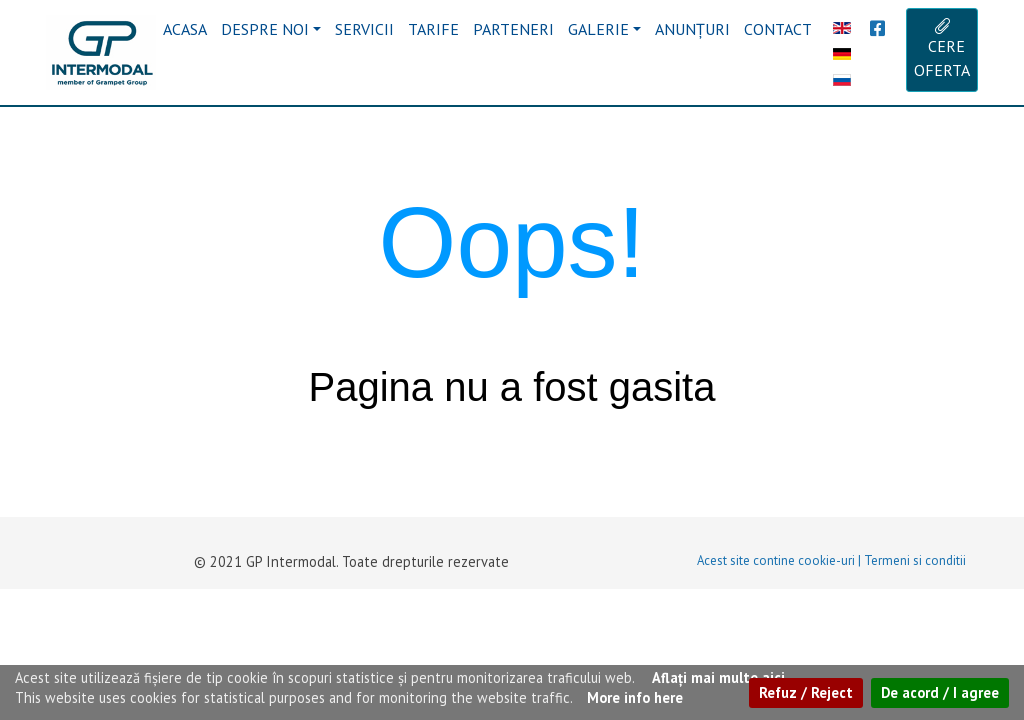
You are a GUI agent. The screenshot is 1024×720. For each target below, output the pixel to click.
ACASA (185, 29)
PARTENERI (513, 29)
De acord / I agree (940, 692)
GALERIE (598, 29)
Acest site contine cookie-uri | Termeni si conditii (831, 560)
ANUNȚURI (692, 29)
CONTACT (778, 29)
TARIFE (433, 29)
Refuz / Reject (806, 692)
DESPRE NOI (265, 29)
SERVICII (364, 29)
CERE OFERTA (942, 49)
